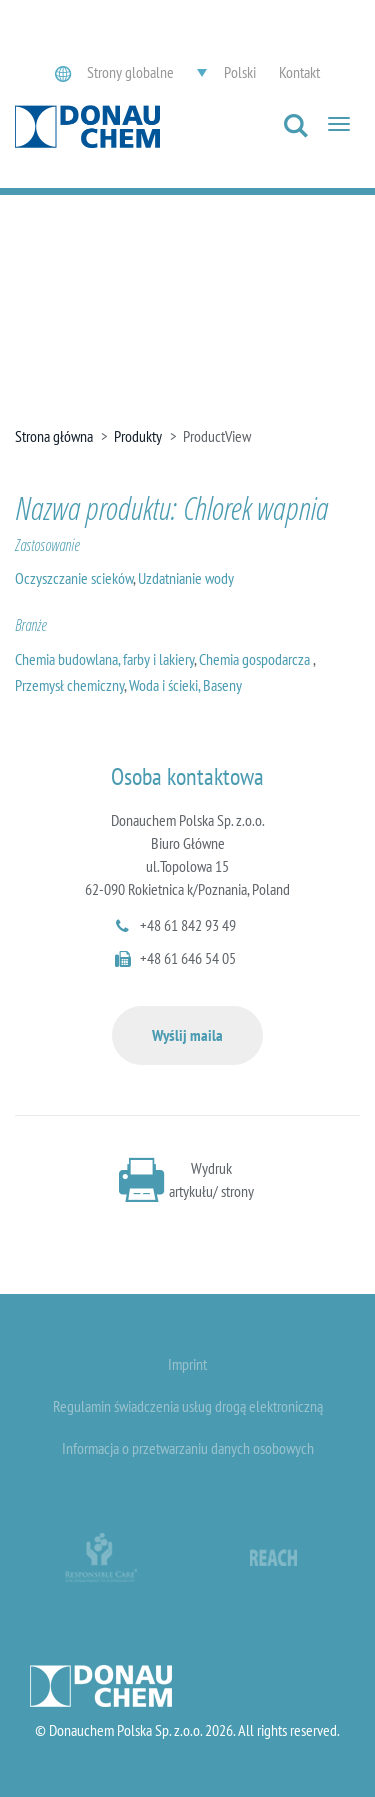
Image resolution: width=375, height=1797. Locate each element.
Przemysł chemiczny (69, 685)
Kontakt (299, 72)
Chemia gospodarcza (256, 659)
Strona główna (54, 436)
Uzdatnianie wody (186, 578)
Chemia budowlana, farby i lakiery (104, 659)
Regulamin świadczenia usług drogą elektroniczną (188, 1406)
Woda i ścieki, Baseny (185, 685)
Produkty (138, 436)
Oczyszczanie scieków (74, 578)
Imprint (187, 1364)
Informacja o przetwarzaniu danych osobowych (188, 1448)
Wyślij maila (187, 1035)
